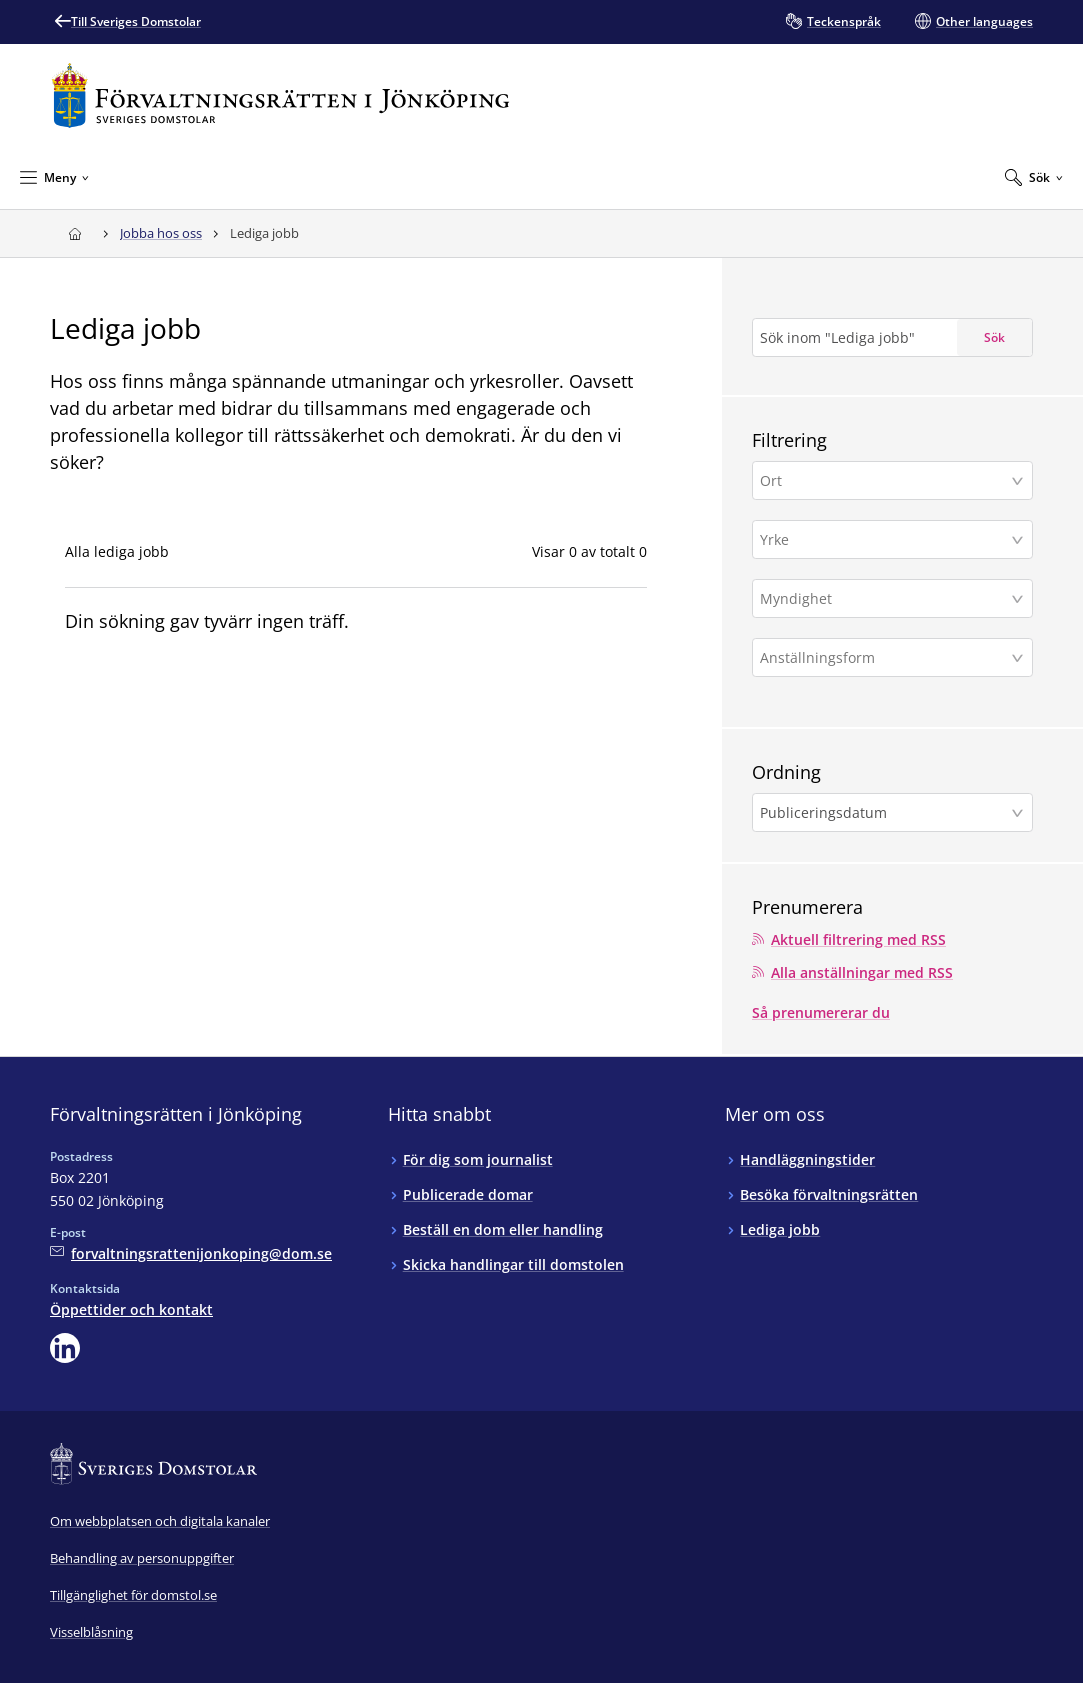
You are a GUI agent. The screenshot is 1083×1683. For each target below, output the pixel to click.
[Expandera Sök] (1034, 177)
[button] (892, 480)
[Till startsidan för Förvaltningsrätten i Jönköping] (280, 95)
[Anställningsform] (886, 657)
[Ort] (886, 480)
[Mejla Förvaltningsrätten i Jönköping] (191, 1253)
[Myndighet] (886, 598)
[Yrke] (886, 539)
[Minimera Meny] (54, 177)
